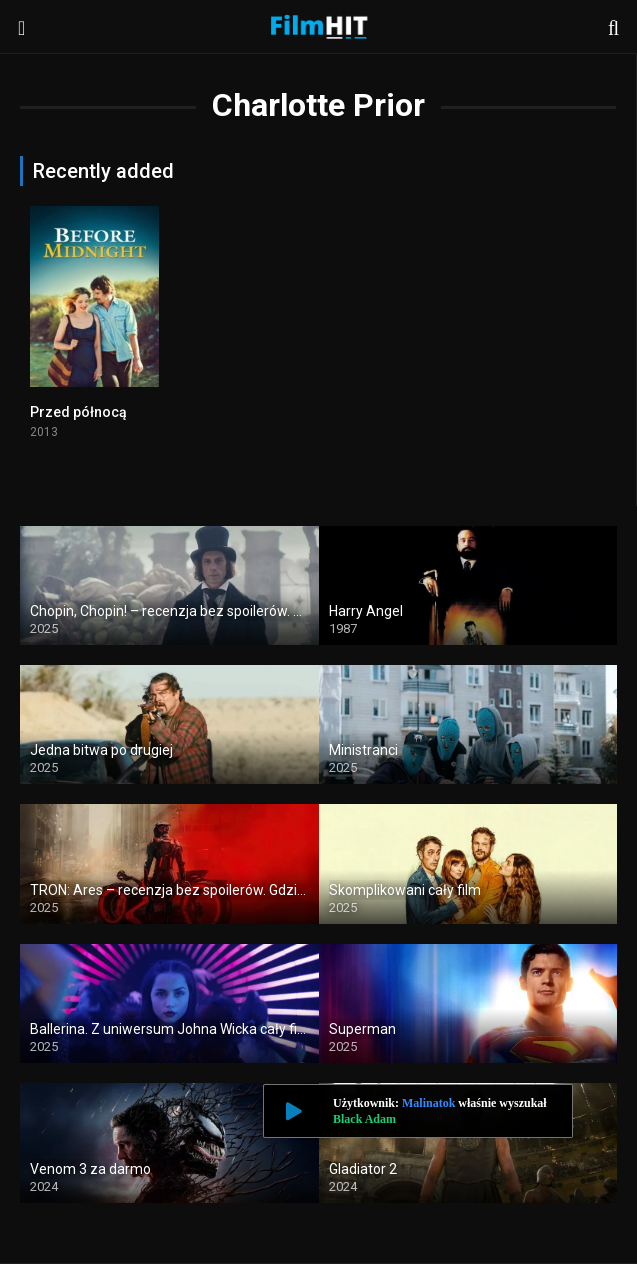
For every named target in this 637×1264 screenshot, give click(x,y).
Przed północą (78, 412)
